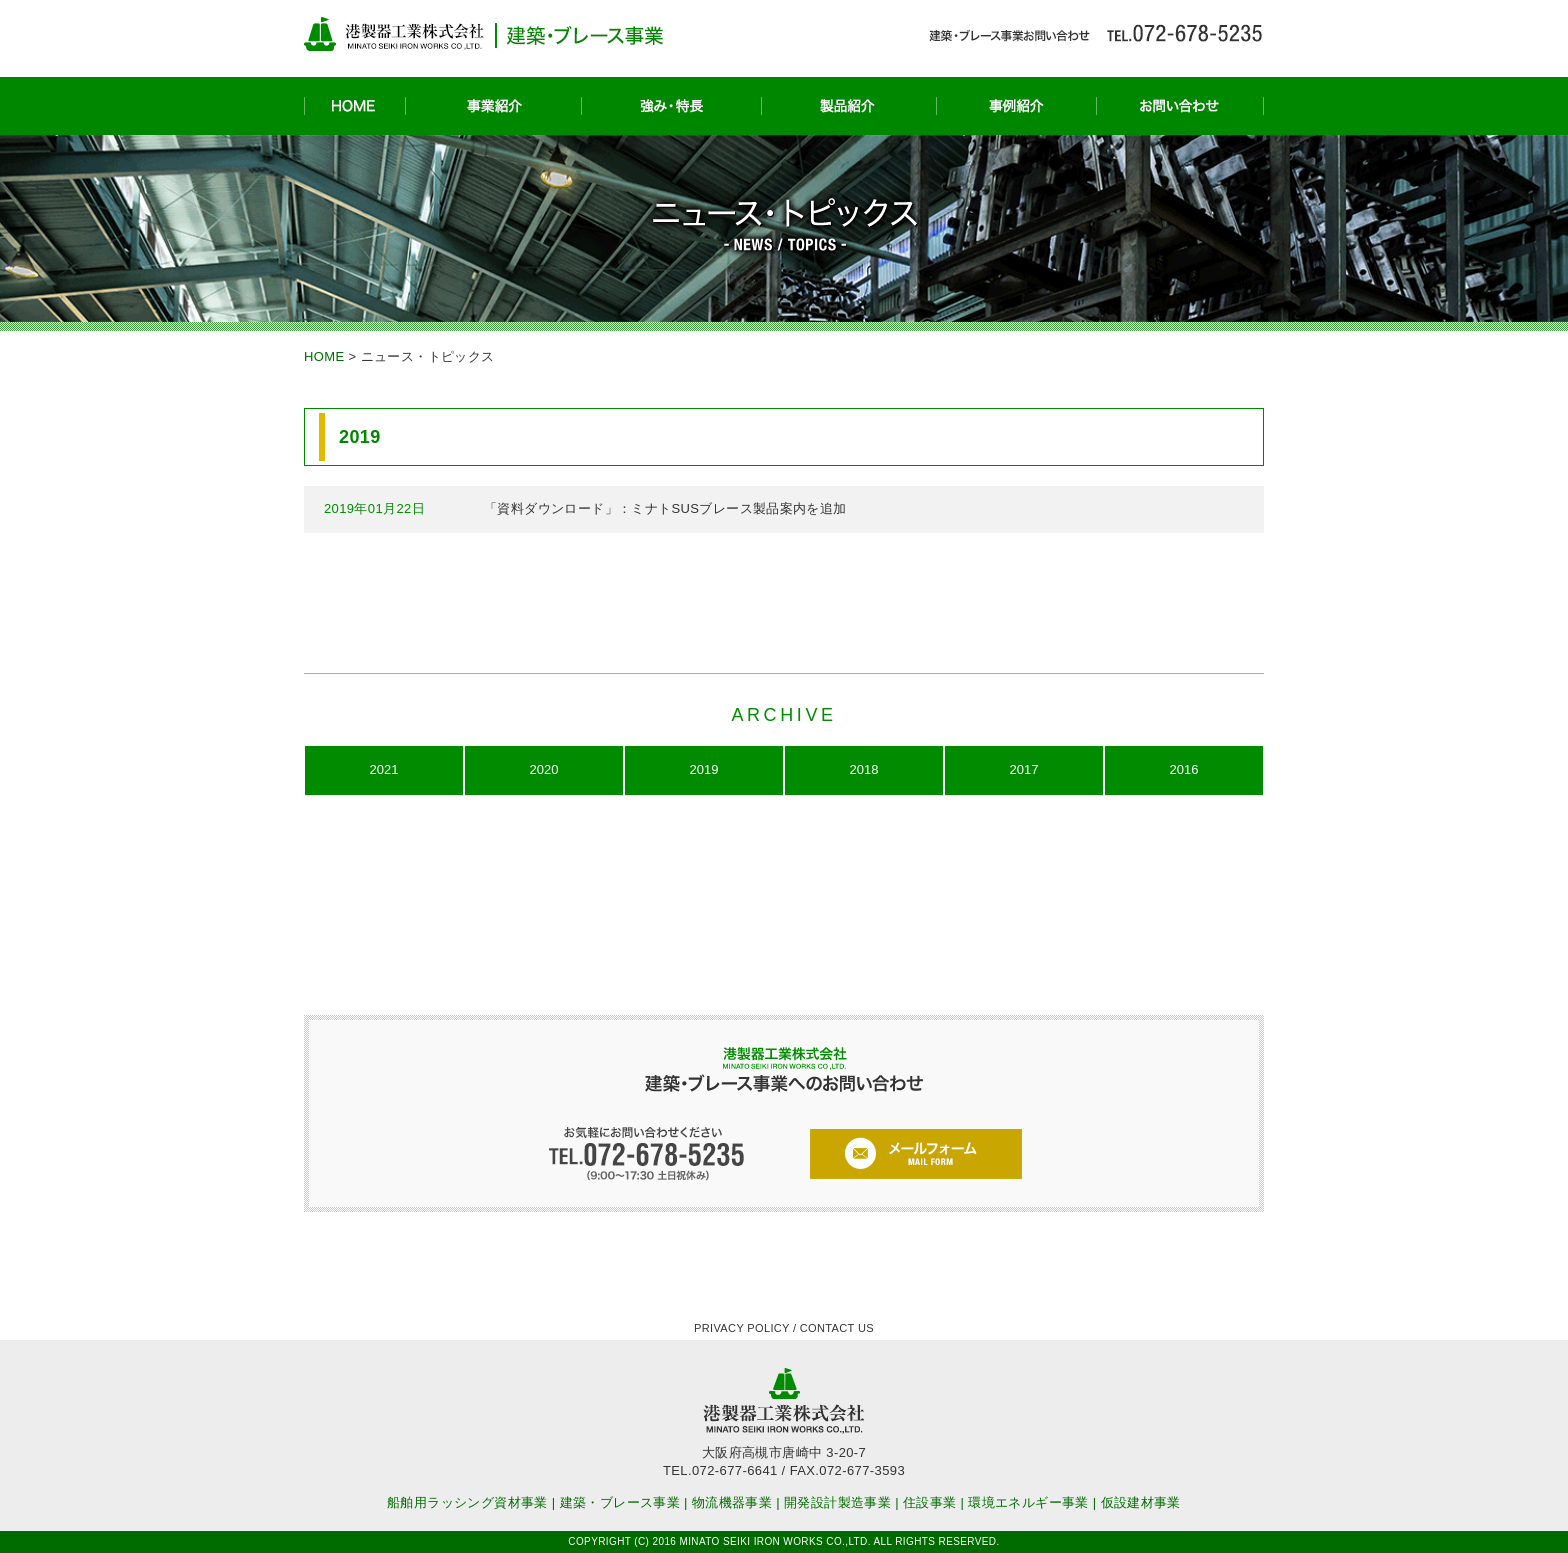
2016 (1184, 769)
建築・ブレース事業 (620, 1502)
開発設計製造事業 (837, 1502)
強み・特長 (671, 106)
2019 (704, 769)
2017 (1024, 769)
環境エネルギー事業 (1028, 1502)
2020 (544, 769)
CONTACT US (837, 1328)
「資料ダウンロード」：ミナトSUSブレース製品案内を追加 (665, 508)
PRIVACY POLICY (742, 1328)
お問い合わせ (1180, 106)
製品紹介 (848, 106)
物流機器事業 (732, 1502)
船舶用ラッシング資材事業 (467, 1502)
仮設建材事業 (1141, 1502)
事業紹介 (493, 106)
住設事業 (930, 1502)
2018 (864, 769)
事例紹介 (1016, 106)
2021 (384, 769)
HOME (354, 106)
